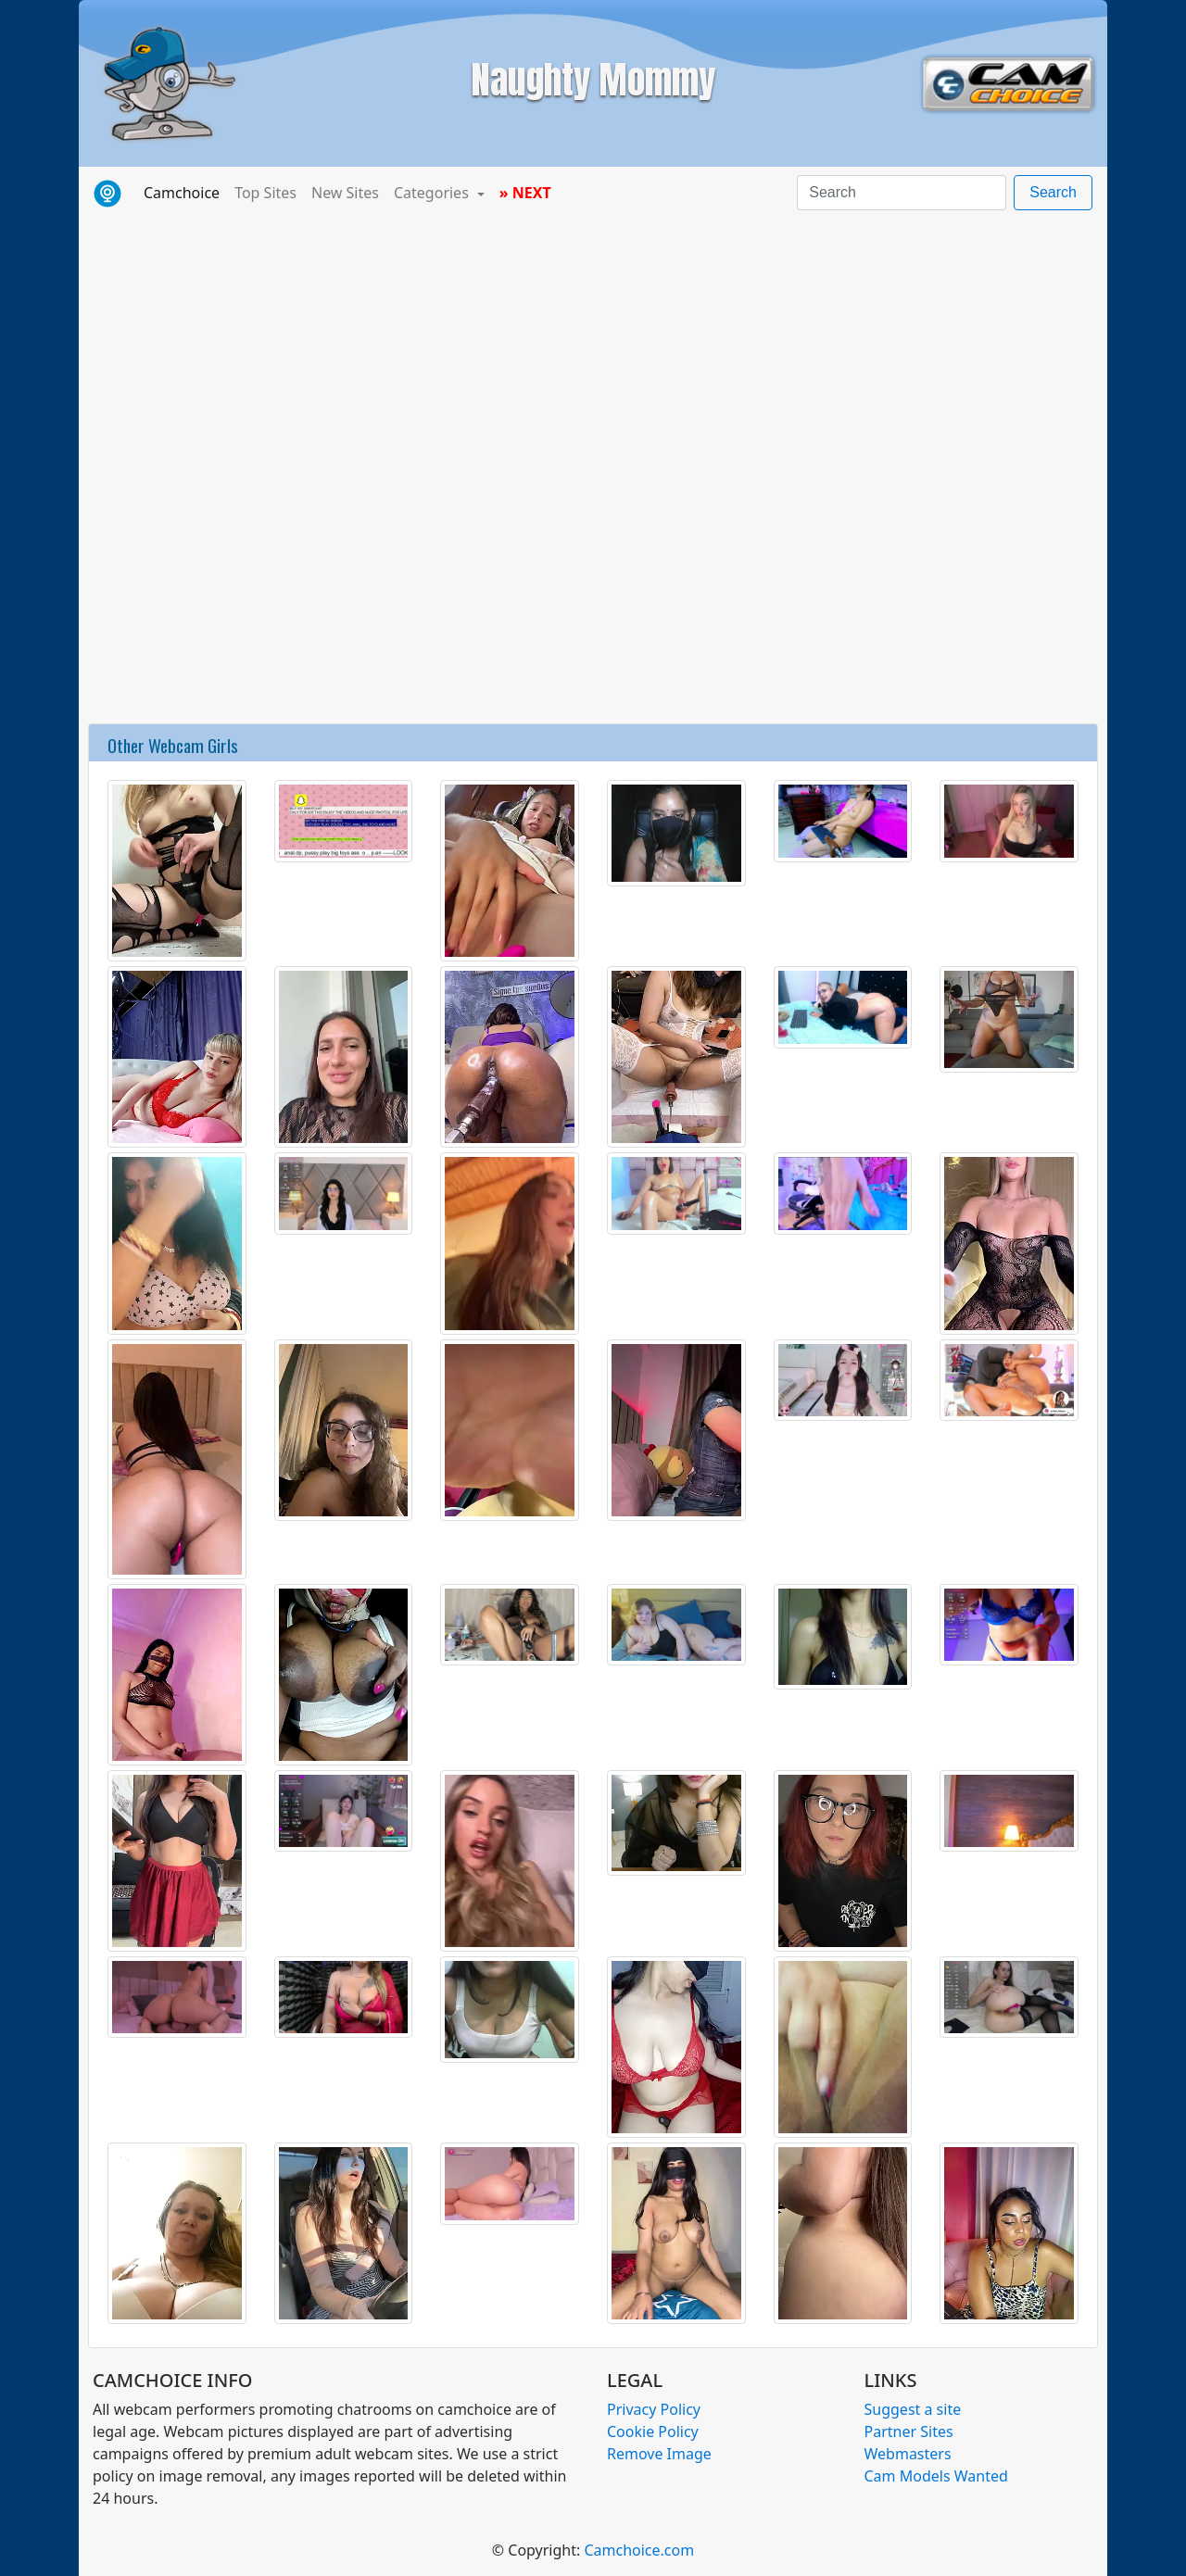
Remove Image (659, 2454)
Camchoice (185, 192)
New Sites (345, 192)
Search (1053, 192)
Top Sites (265, 192)
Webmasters (908, 2454)
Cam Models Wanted (936, 2476)
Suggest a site (913, 2409)
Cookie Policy (653, 2431)
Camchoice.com (639, 2550)
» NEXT (525, 192)
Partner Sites (908, 2431)
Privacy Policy (653, 2409)
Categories (433, 192)
